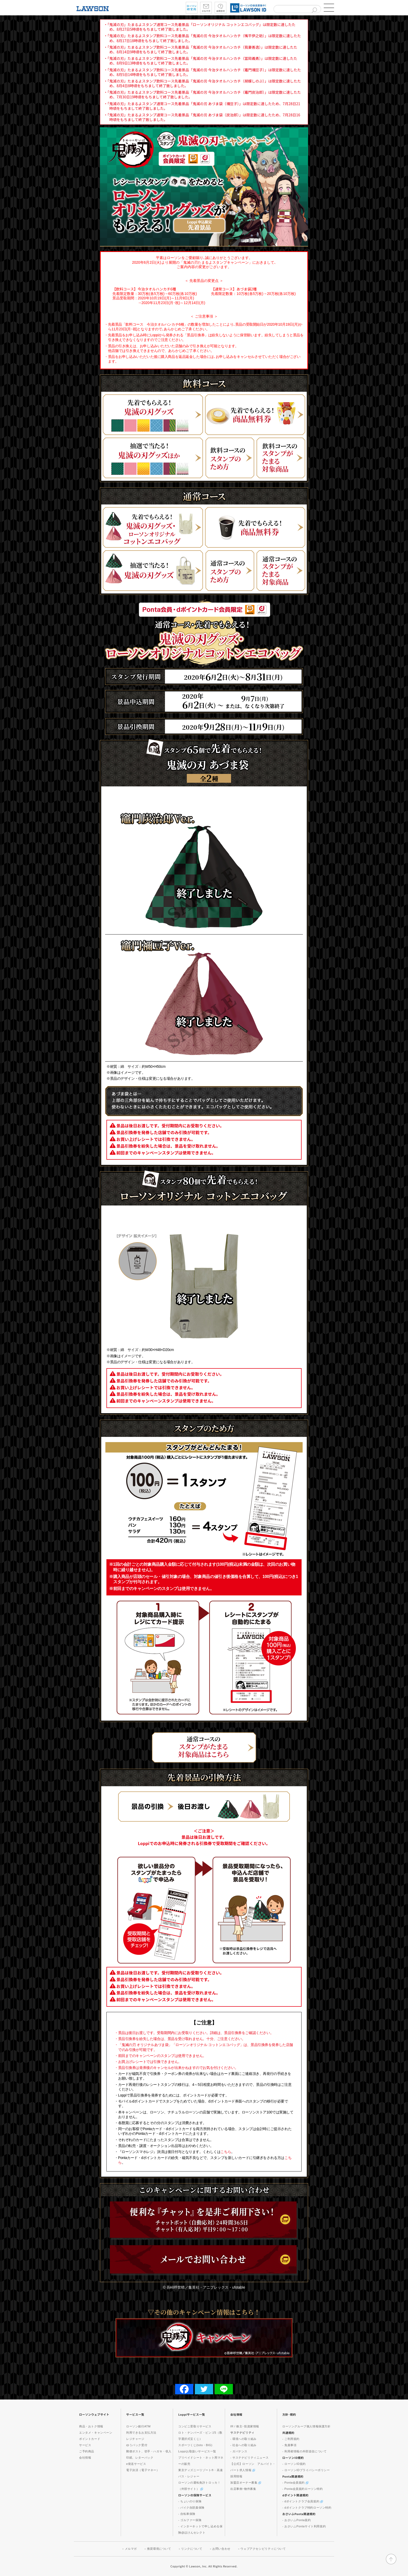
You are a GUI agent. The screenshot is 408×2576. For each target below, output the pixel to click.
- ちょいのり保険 (189, 2501)
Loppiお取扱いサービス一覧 (197, 2451)
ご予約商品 (86, 2451)
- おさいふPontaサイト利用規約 (304, 2526)
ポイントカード (89, 2438)
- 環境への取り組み (243, 2438)
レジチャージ (135, 2438)
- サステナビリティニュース (249, 2457)
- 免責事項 (289, 2445)
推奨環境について (159, 2548)
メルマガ (131, 2548)
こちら (225, 2152)
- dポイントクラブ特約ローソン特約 (307, 2507)
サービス (85, 2445)
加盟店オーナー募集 (245, 2482)
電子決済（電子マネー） (143, 2470)
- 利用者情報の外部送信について (304, 2451)
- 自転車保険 (186, 2513)
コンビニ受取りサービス (195, 2426)
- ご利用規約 (290, 2438)
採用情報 (236, 2476)
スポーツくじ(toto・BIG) (195, 2445)
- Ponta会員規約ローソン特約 (302, 2488)
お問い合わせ (221, 2548)
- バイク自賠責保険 (191, 2507)
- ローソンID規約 (294, 2463)
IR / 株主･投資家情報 (244, 2426)
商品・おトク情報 (91, 2426)
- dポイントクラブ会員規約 (302, 2501)
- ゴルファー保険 (189, 2520)
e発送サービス (136, 2463)
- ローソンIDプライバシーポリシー (306, 2470)
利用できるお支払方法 (141, 2432)
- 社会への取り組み (243, 2445)
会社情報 (85, 2457)
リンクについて (191, 2548)
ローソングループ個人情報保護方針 (306, 2426)
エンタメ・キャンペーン (95, 2432)
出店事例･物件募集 (243, 2488)
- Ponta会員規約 (295, 2482)
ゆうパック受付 (136, 2445)
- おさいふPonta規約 (296, 2520)
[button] (329, 8)
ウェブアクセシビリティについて (263, 2548)
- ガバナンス (238, 2451)
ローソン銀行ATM (138, 2426)
